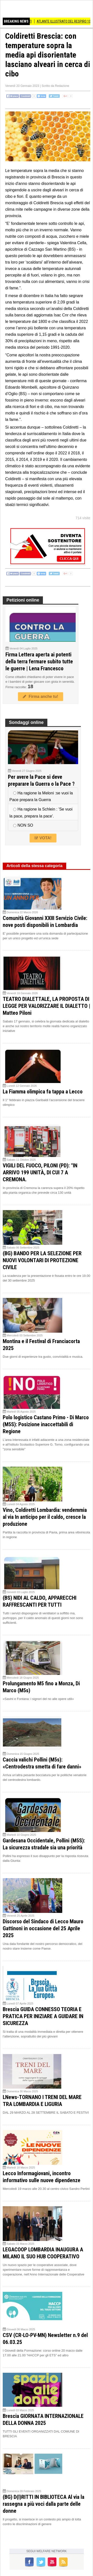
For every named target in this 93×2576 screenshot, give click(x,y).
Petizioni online (22, 600)
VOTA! (42, 838)
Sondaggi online (26, 722)
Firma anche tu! (40, 696)
